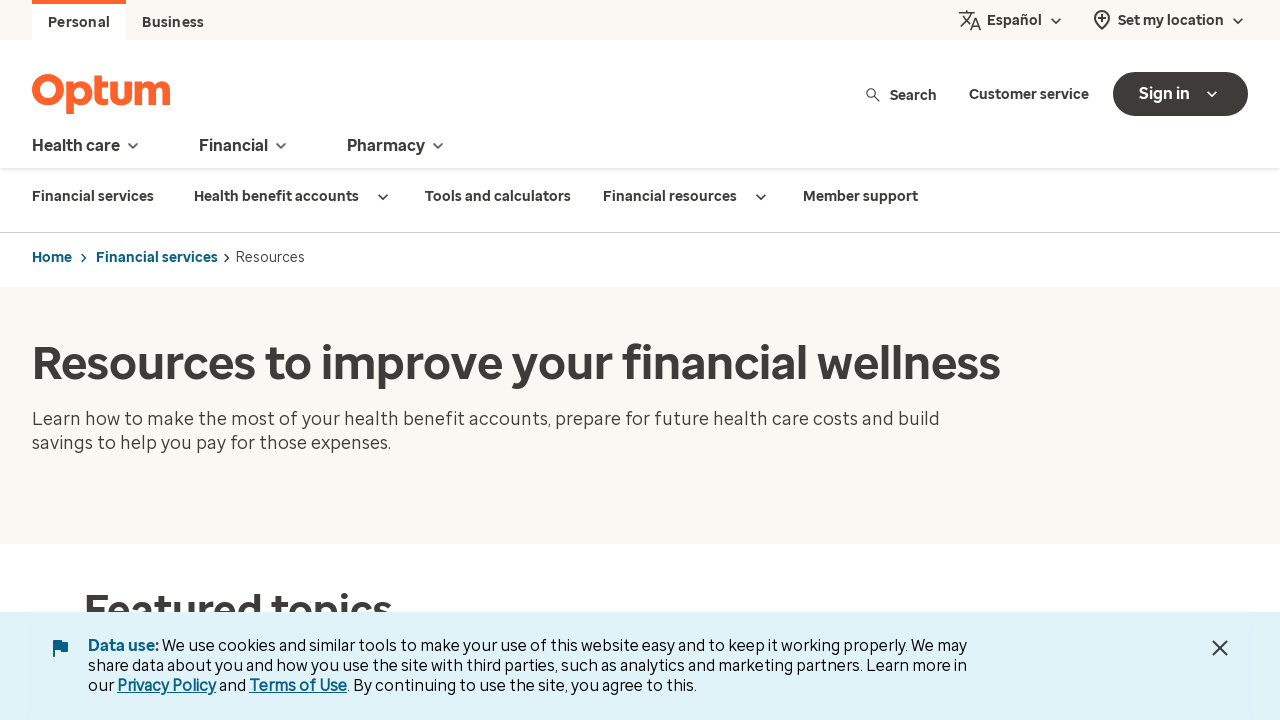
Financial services (157, 257)
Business (173, 22)
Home (52, 257)
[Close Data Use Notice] (1220, 648)
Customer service (1029, 94)
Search (900, 94)
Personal (79, 22)
